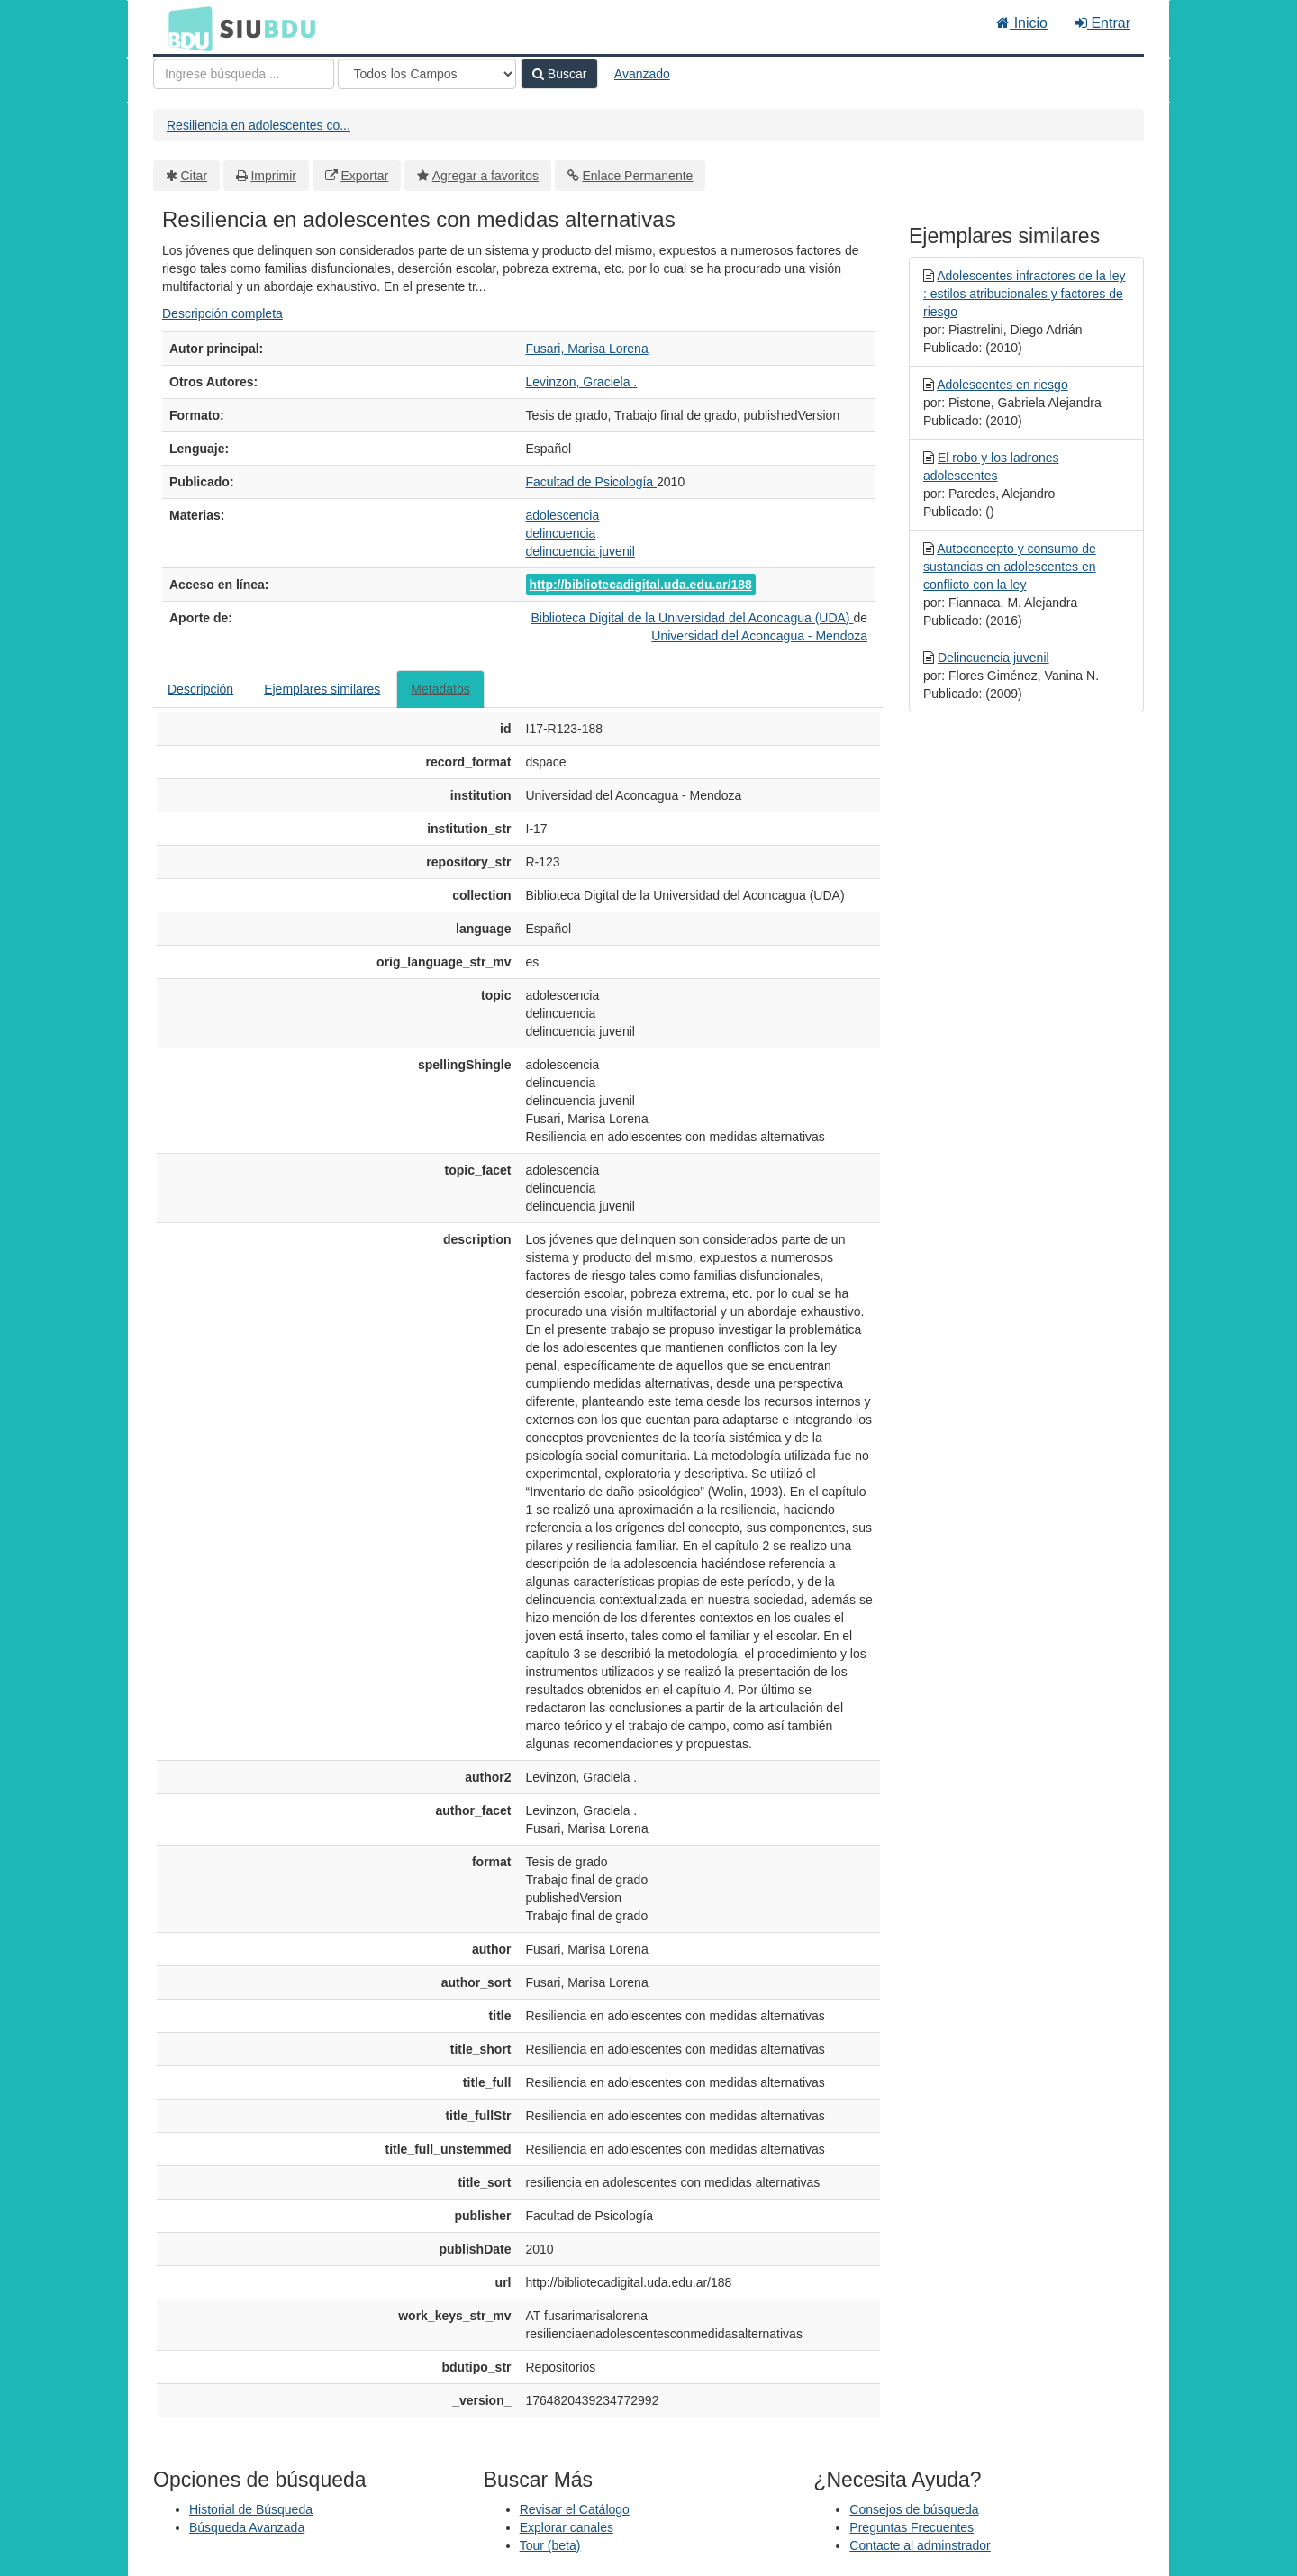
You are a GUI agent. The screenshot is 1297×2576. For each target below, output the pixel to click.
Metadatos (440, 689)
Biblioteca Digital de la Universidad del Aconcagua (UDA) (692, 618)
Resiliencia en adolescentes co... (258, 125)
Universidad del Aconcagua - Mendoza (759, 636)
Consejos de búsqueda (913, 2509)
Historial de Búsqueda (251, 2509)
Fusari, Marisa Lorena (587, 348)
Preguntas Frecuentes (911, 2527)
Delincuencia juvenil (993, 657)
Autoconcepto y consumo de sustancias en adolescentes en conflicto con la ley (1009, 566)
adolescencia (563, 515)
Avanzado (642, 74)
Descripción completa (222, 313)
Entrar (1102, 23)
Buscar (559, 74)
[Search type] (427, 74)
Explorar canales (566, 2527)
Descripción (200, 689)
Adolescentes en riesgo (1002, 384)
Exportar (364, 175)
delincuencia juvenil (580, 551)
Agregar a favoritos (485, 175)
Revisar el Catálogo (575, 2509)
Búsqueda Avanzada (246, 2527)
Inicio (1022, 23)
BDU (185, 28)
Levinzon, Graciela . (582, 382)
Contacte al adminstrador (919, 2545)
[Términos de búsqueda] (243, 74)
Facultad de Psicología (592, 482)
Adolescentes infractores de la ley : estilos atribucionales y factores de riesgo (1024, 293)
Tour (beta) (550, 2545)
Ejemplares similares (322, 689)
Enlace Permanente (637, 175)
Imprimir (273, 175)
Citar (194, 175)
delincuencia (561, 533)
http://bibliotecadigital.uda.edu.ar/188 (641, 584)
